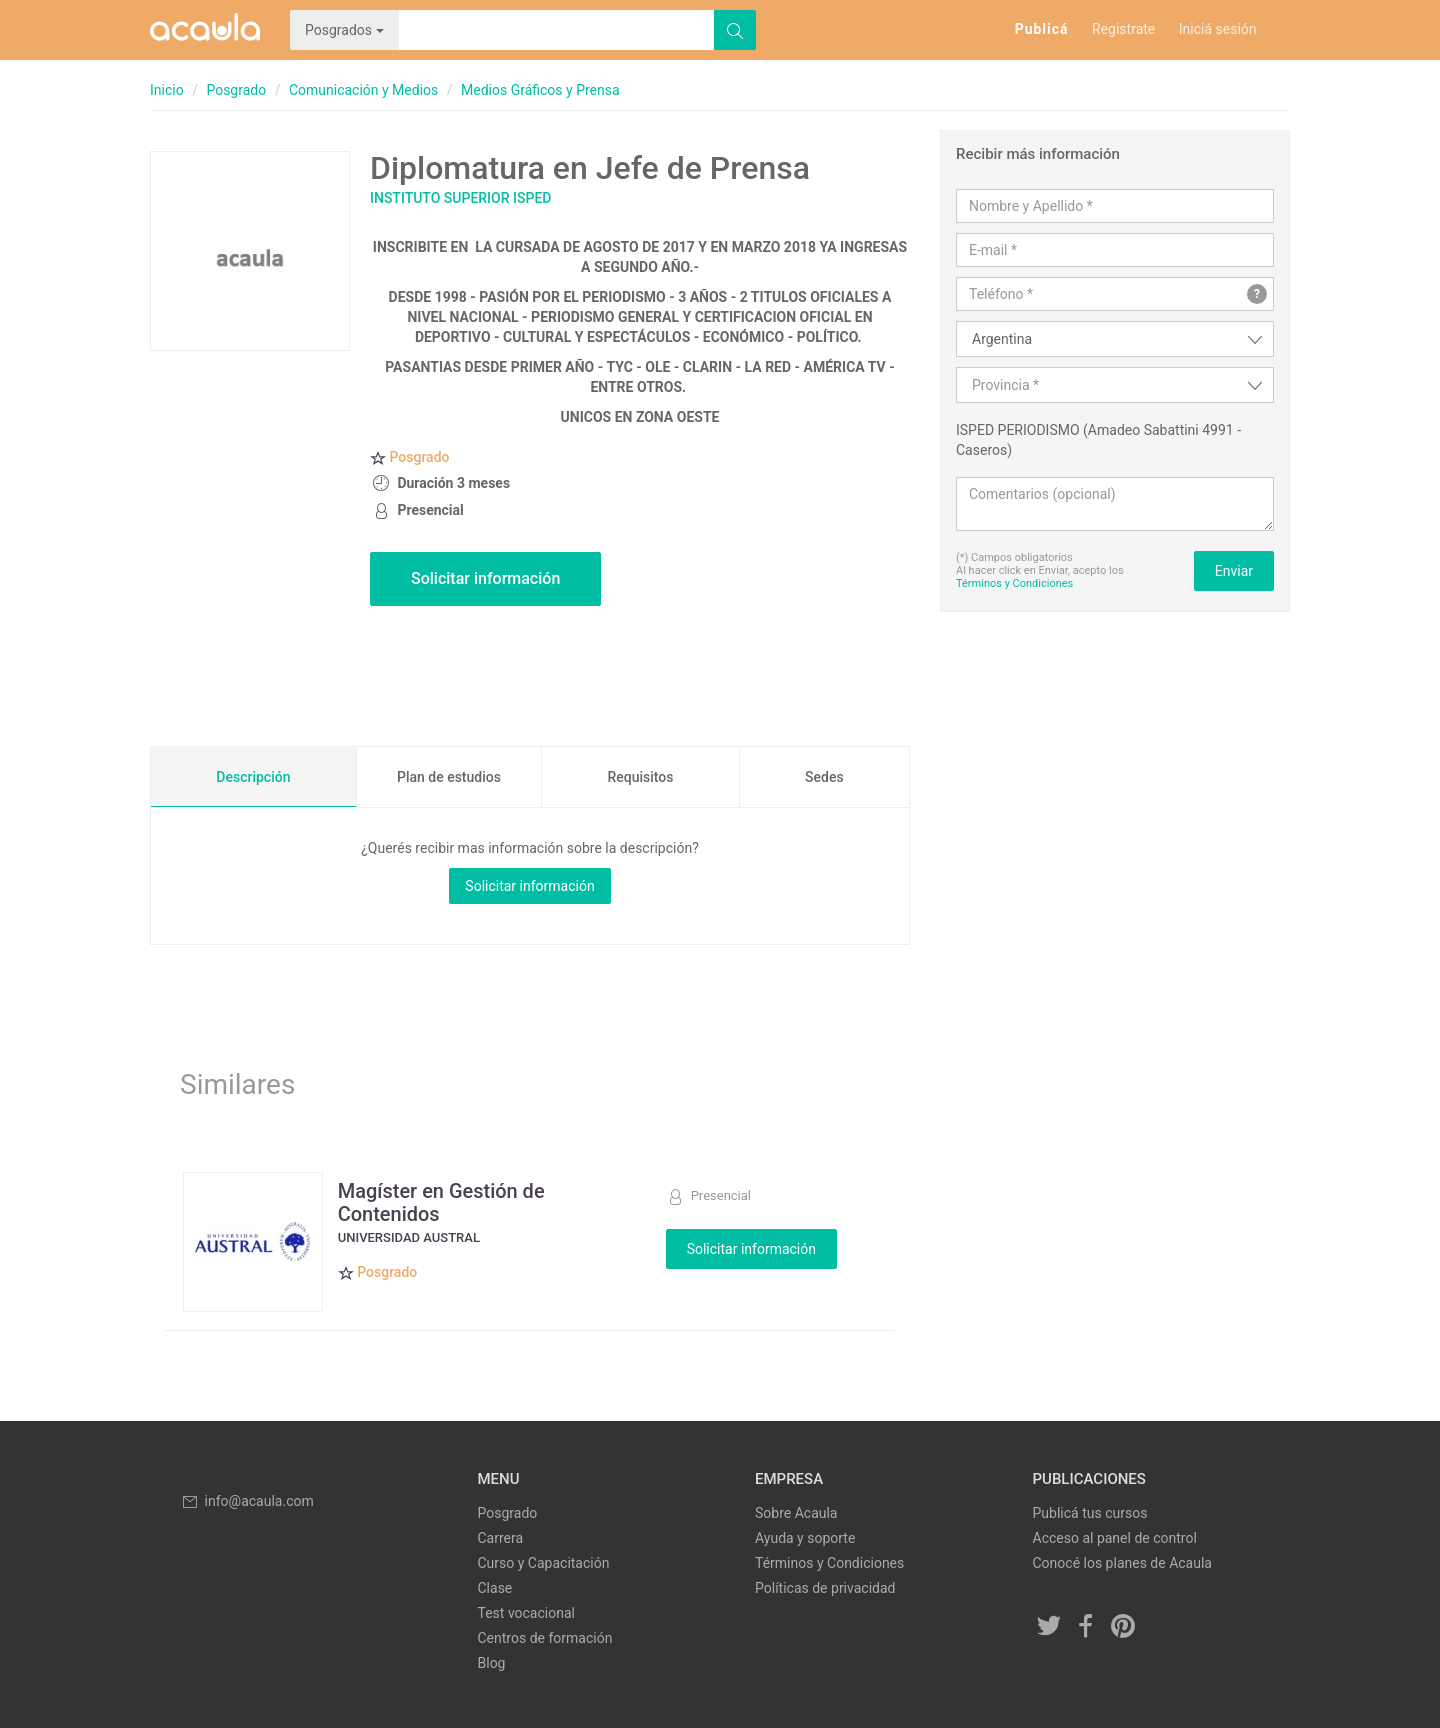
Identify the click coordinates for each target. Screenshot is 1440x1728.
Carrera (501, 1538)
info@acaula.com (247, 1501)
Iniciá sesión (1218, 29)
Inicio (167, 90)
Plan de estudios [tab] (449, 777)
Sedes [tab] (824, 777)
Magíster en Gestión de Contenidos (441, 1202)
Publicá (1042, 29)
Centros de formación (545, 1638)
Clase (495, 1588)
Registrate (1123, 29)
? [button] (1257, 294)
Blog (492, 1663)
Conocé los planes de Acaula (1122, 1563)
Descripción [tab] (253, 777)
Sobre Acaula (796, 1513)
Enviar (1234, 571)
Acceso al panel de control (1115, 1538)
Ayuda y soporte (805, 1538)
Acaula (205, 30)
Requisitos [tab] (640, 777)
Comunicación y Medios (363, 90)
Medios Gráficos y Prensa (540, 90)
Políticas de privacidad (825, 1588)
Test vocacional (526, 1613)
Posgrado (236, 90)
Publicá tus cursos (1090, 1513)
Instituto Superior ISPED (460, 198)
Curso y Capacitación (544, 1563)
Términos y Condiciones (1014, 583)
